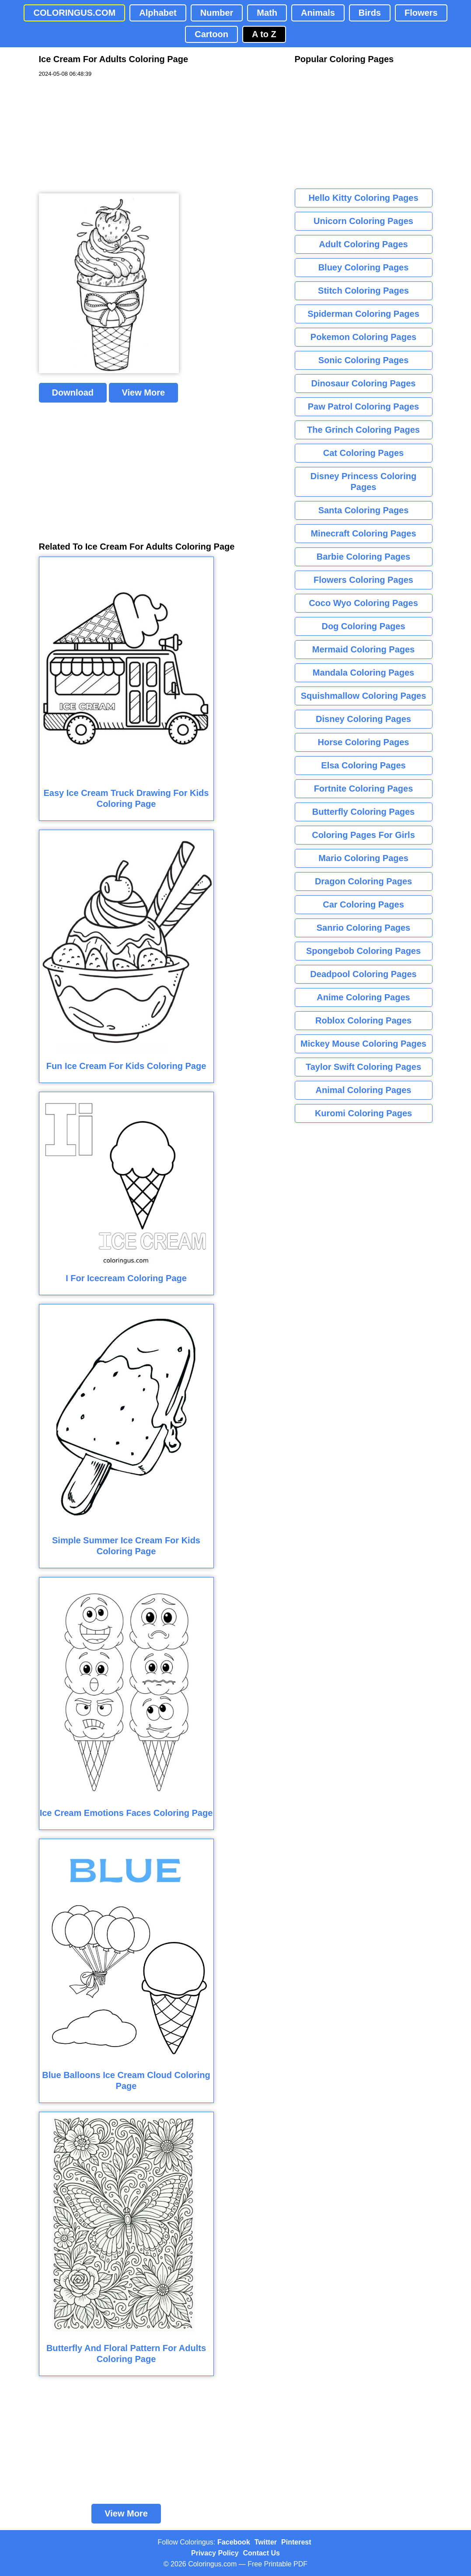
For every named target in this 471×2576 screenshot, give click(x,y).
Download (73, 392)
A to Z (264, 34)
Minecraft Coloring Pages (363, 533)
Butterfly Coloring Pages (363, 812)
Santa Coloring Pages (363, 510)
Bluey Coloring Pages (363, 267)
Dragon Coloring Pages (363, 881)
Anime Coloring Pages (363, 997)
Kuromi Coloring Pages (363, 1113)
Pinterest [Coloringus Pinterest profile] (296, 2542)
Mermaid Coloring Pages (363, 649)
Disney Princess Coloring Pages (363, 481)
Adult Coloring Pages (363, 244)
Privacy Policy (215, 2553)
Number (217, 13)
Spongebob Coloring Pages (363, 951)
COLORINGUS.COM (74, 13)
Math (267, 13)
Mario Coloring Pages (363, 858)
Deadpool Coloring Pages (363, 974)
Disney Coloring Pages (363, 719)
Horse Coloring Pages (363, 742)
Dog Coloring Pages (363, 626)
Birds (370, 13)
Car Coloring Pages (363, 904)
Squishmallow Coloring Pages (363, 696)
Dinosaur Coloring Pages (363, 383)
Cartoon (211, 34)
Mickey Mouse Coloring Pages (363, 1043)
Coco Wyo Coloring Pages (363, 603)
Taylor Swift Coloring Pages (363, 1067)
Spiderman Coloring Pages (363, 314)
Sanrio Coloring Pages (363, 927)
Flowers (421, 13)
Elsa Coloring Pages (363, 765)
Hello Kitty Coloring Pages (363, 198)
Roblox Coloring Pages (363, 1020)
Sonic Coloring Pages (363, 360)
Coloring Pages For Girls (363, 835)
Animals (318, 13)
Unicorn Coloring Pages (363, 221)
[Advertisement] (104, 135)
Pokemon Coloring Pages (363, 337)
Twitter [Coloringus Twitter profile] (266, 2542)
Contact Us (261, 2553)
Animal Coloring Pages (364, 1090)
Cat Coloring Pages (363, 453)
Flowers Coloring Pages (363, 580)
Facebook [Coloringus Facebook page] (233, 2542)
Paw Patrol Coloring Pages (363, 406)
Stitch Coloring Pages (363, 290)
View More (143, 392)
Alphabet (158, 13)
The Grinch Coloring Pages (363, 430)
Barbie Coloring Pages (364, 556)
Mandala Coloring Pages (363, 672)
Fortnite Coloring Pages (363, 788)
